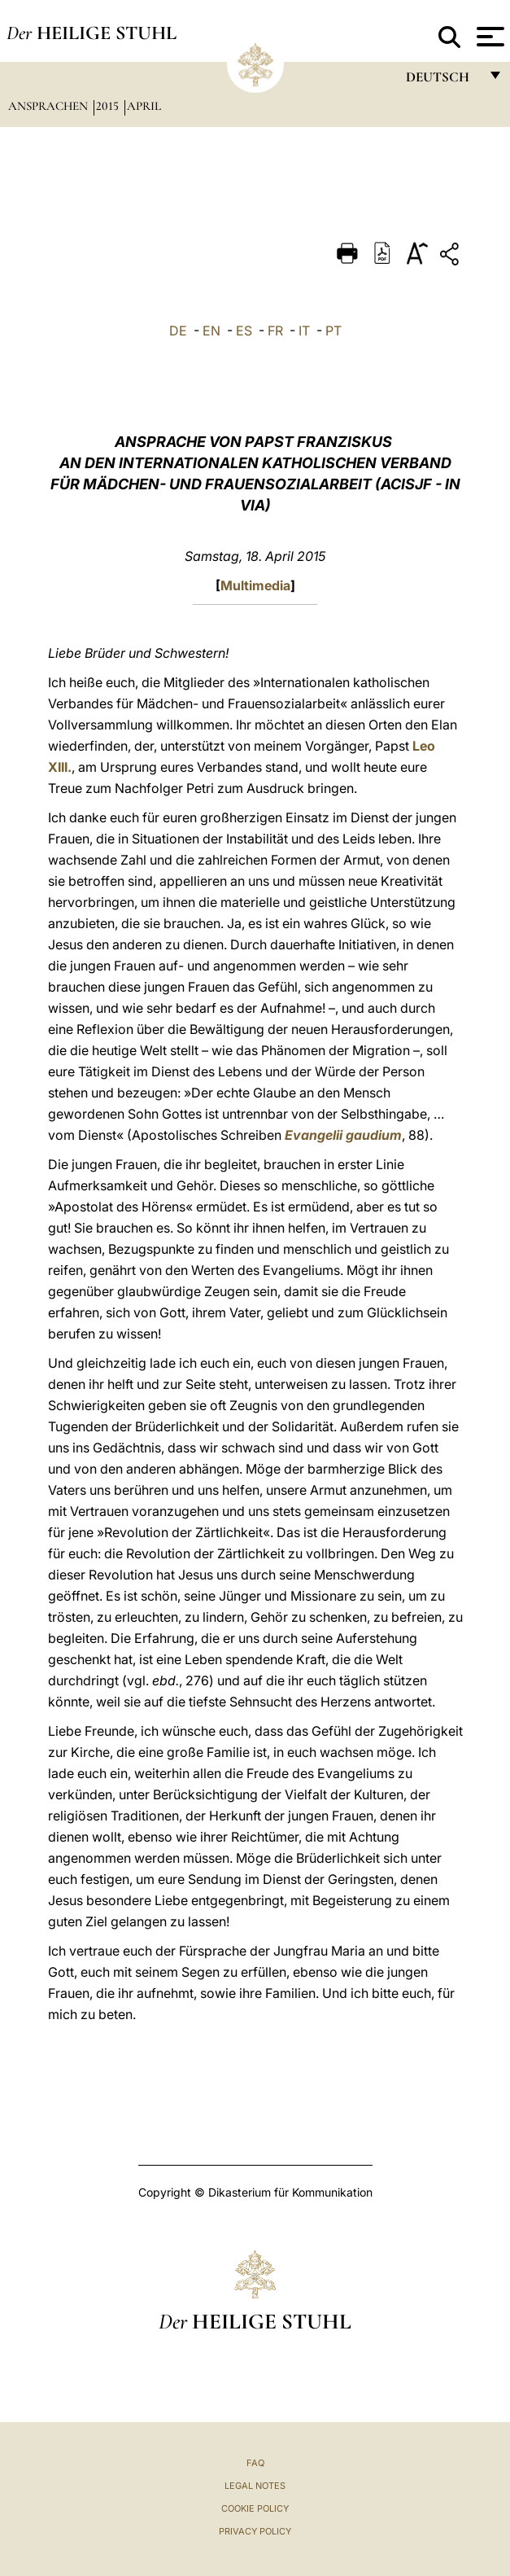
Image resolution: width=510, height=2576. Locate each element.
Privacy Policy (255, 2531)
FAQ (255, 2463)
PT (333, 330)
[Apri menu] (488, 36)
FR (275, 330)
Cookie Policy (255, 2508)
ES (244, 330)
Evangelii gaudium (343, 1135)
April (144, 106)
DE (178, 330)
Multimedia (255, 585)
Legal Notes (255, 2485)
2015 (109, 106)
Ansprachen (49, 106)
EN (211, 330)
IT (304, 330)
